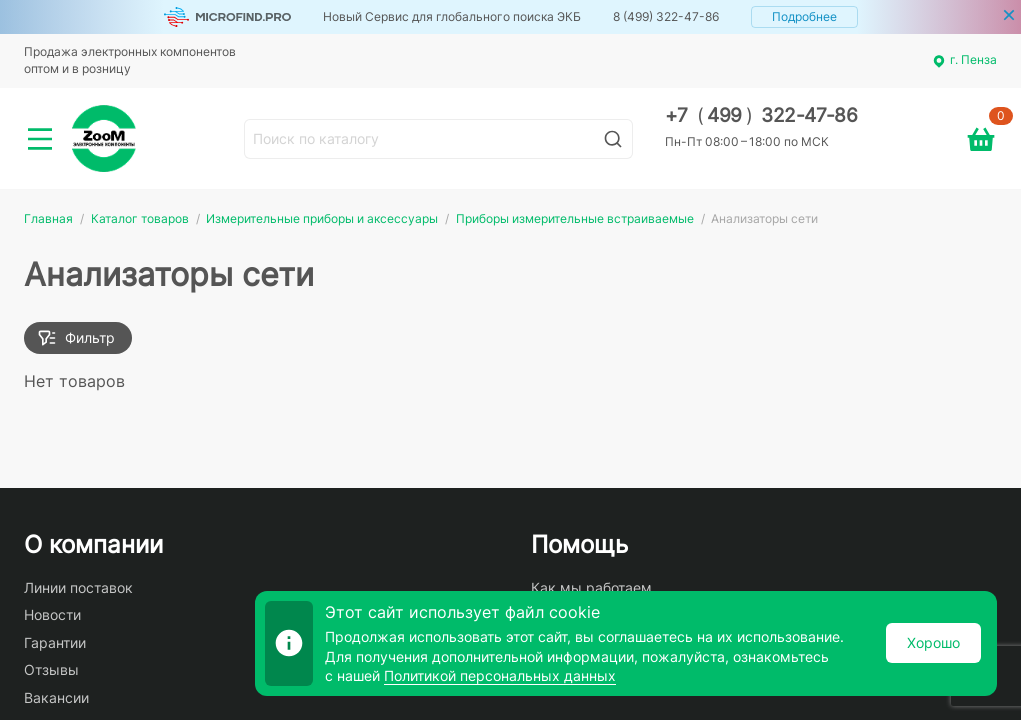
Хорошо (933, 642)
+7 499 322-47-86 (761, 115)
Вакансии (56, 697)
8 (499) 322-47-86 (666, 16)
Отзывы (51, 669)
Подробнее (804, 16)
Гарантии (55, 642)
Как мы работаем (591, 587)
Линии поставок (78, 587)
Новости (52, 614)
